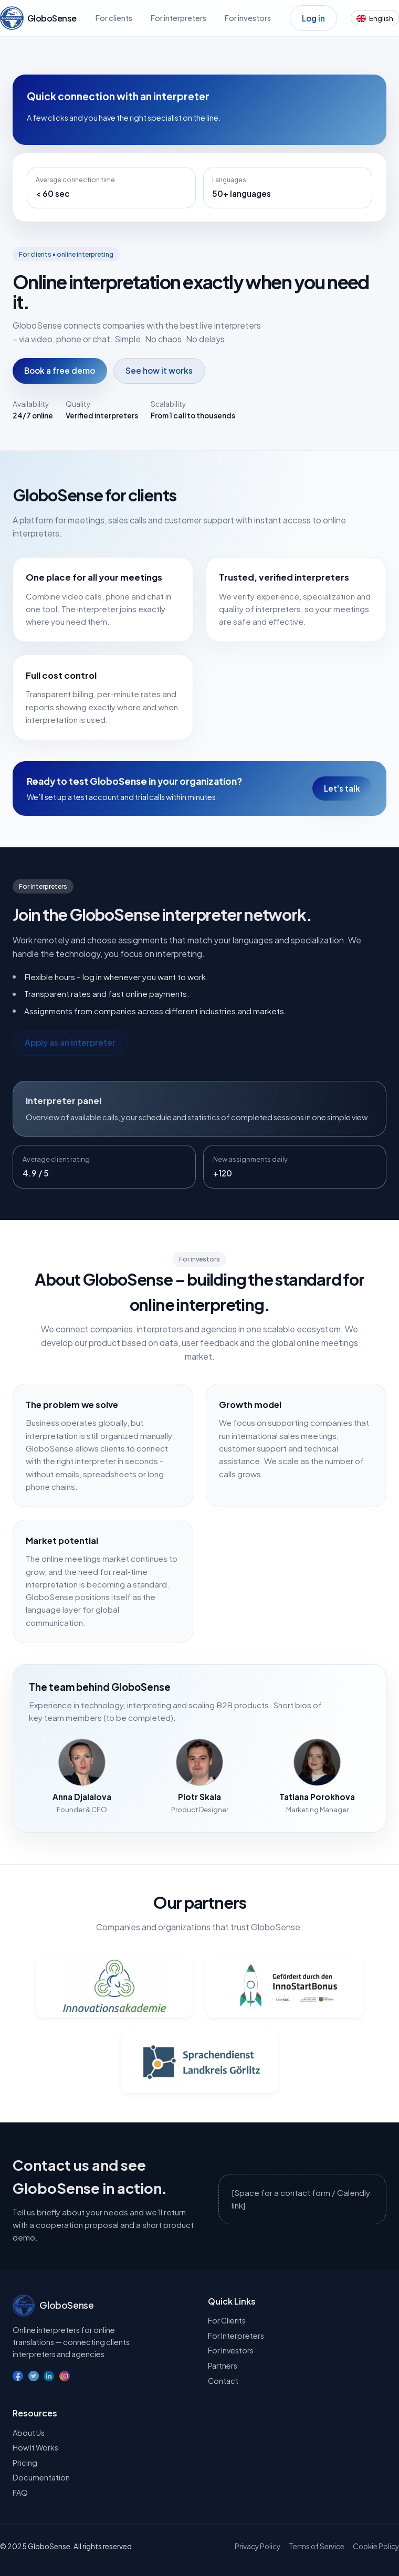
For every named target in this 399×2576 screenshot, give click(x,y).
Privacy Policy (257, 2546)
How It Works (35, 2447)
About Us (29, 2432)
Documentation (41, 2477)
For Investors (231, 2350)
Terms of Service (316, 2546)
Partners (222, 2365)
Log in (313, 18)
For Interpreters (236, 2335)
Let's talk (342, 788)
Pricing (25, 2462)
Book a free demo (59, 370)
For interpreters (178, 18)
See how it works (159, 370)
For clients (114, 18)
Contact (223, 2380)
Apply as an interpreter (70, 1042)
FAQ (20, 2492)
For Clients (227, 2320)
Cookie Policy (376, 2546)
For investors (248, 18)
